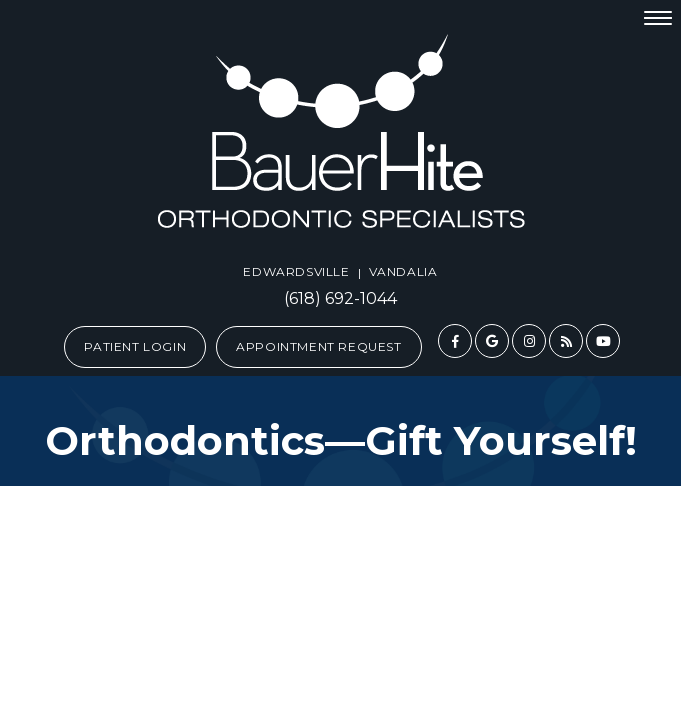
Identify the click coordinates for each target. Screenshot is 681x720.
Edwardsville (296, 271)
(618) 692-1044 (340, 299)
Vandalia (403, 271)
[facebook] (455, 341)
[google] (492, 341)
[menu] (658, 17)
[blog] (566, 341)
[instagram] (529, 341)
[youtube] (603, 341)
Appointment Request (318, 346)
